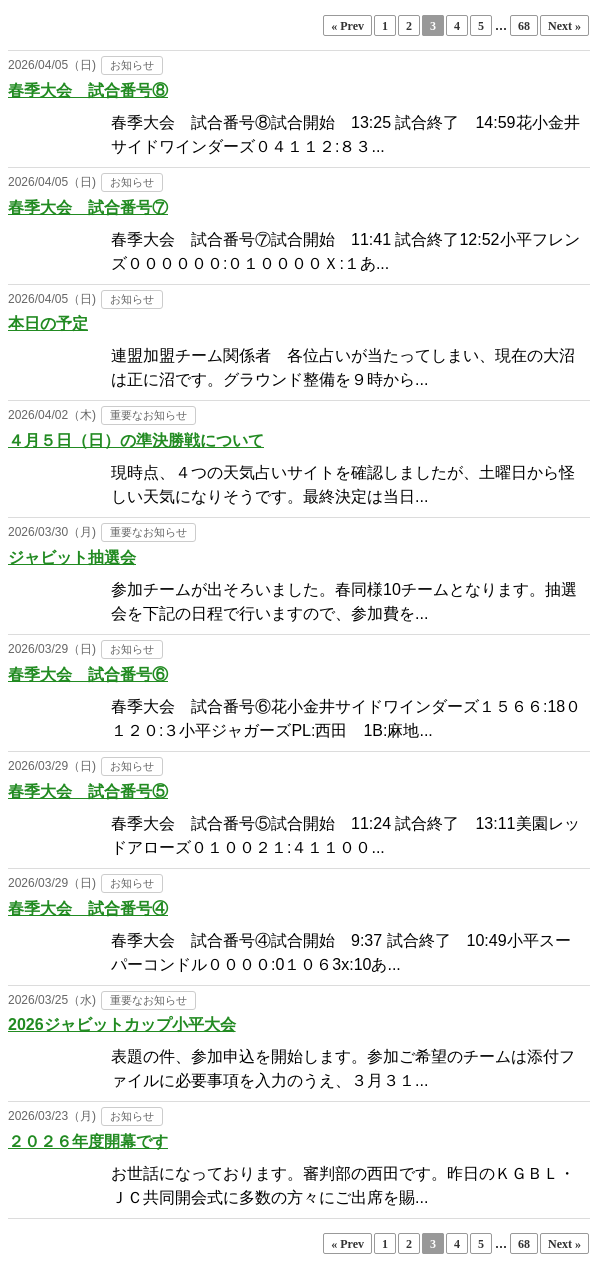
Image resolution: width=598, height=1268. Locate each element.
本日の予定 (48, 323)
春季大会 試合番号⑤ (88, 791)
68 (524, 26)
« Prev (347, 26)
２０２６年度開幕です (88, 1141)
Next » (564, 26)
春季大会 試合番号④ (88, 908)
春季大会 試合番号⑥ (88, 674)
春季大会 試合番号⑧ (88, 90)
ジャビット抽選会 (72, 557)
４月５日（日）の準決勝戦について (136, 440)
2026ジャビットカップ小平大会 (122, 1024)
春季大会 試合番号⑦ (88, 207)
